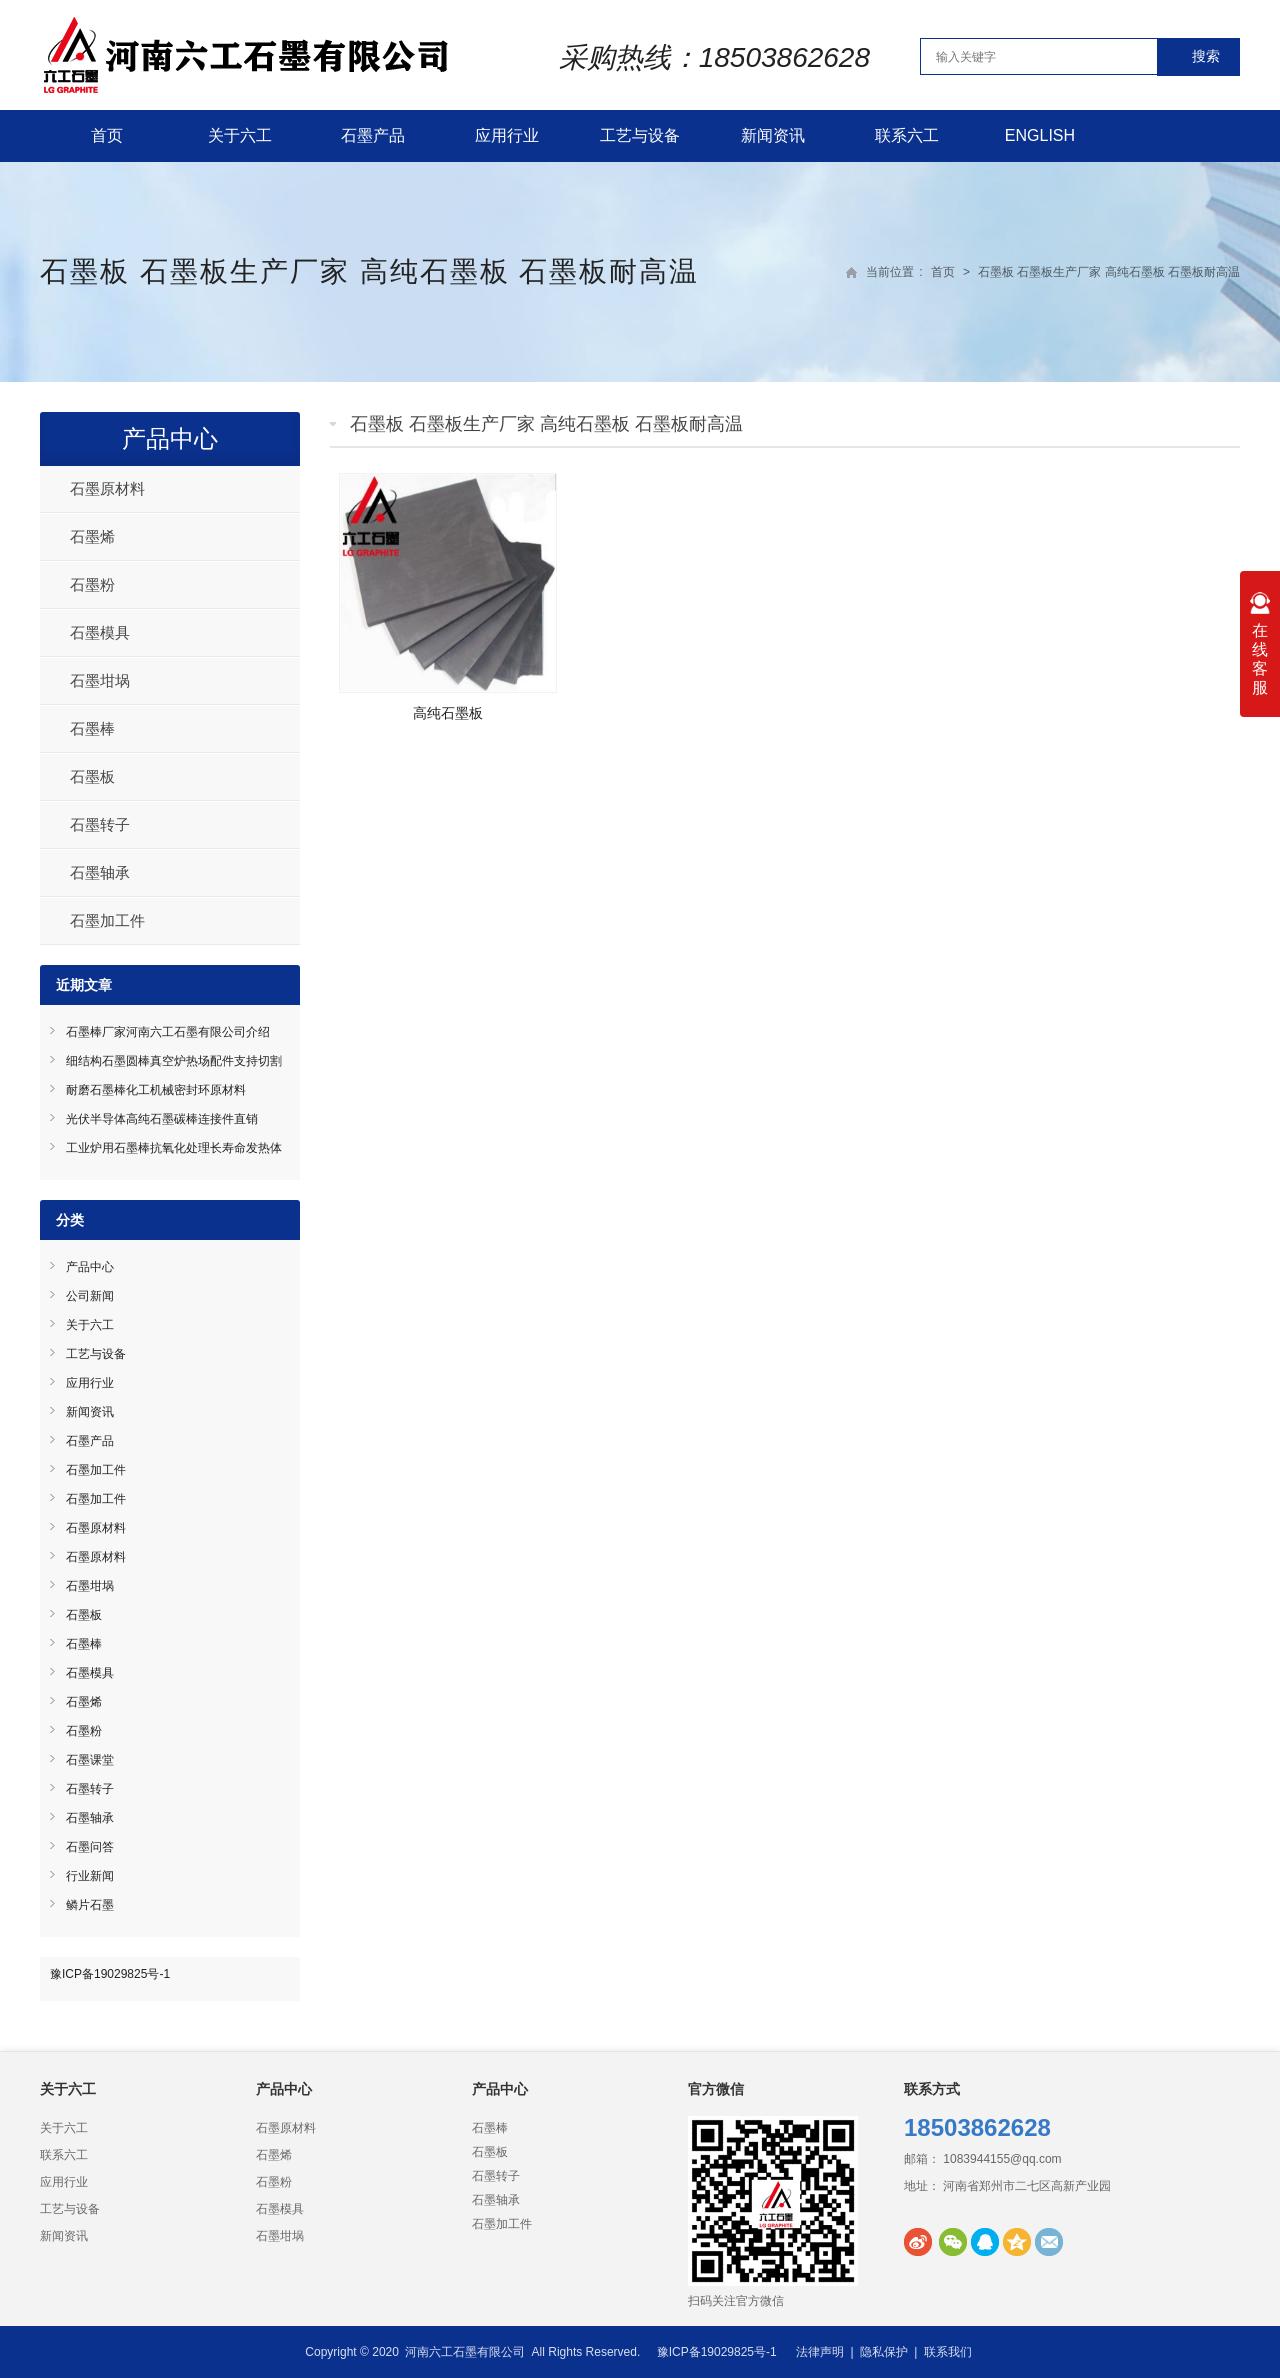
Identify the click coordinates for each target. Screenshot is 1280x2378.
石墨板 (92, 776)
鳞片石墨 (90, 1905)
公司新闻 (90, 1296)
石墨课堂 (90, 1760)
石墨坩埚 (100, 680)
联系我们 (948, 2352)
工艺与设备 (640, 135)
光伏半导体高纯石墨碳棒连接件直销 (162, 1119)
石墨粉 (92, 584)
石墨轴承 (100, 872)
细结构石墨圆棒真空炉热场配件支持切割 (174, 1061)
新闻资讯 (773, 135)
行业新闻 (90, 1876)
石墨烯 (92, 536)
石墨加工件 (107, 920)
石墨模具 (100, 632)
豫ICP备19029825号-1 (110, 1974)
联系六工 (907, 135)
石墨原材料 (107, 488)
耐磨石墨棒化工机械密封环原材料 (156, 1090)
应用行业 (507, 135)
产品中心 (170, 438)
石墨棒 (92, 728)
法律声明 (820, 2352)
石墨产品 (373, 135)
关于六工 (240, 135)
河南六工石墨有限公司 (465, 2352)
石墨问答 (90, 1847)
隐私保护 (884, 2352)
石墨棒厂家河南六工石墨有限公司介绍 (168, 1032)
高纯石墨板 (448, 713)
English (1040, 135)
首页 (107, 135)
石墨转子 (100, 824)
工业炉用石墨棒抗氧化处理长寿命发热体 (174, 1148)
